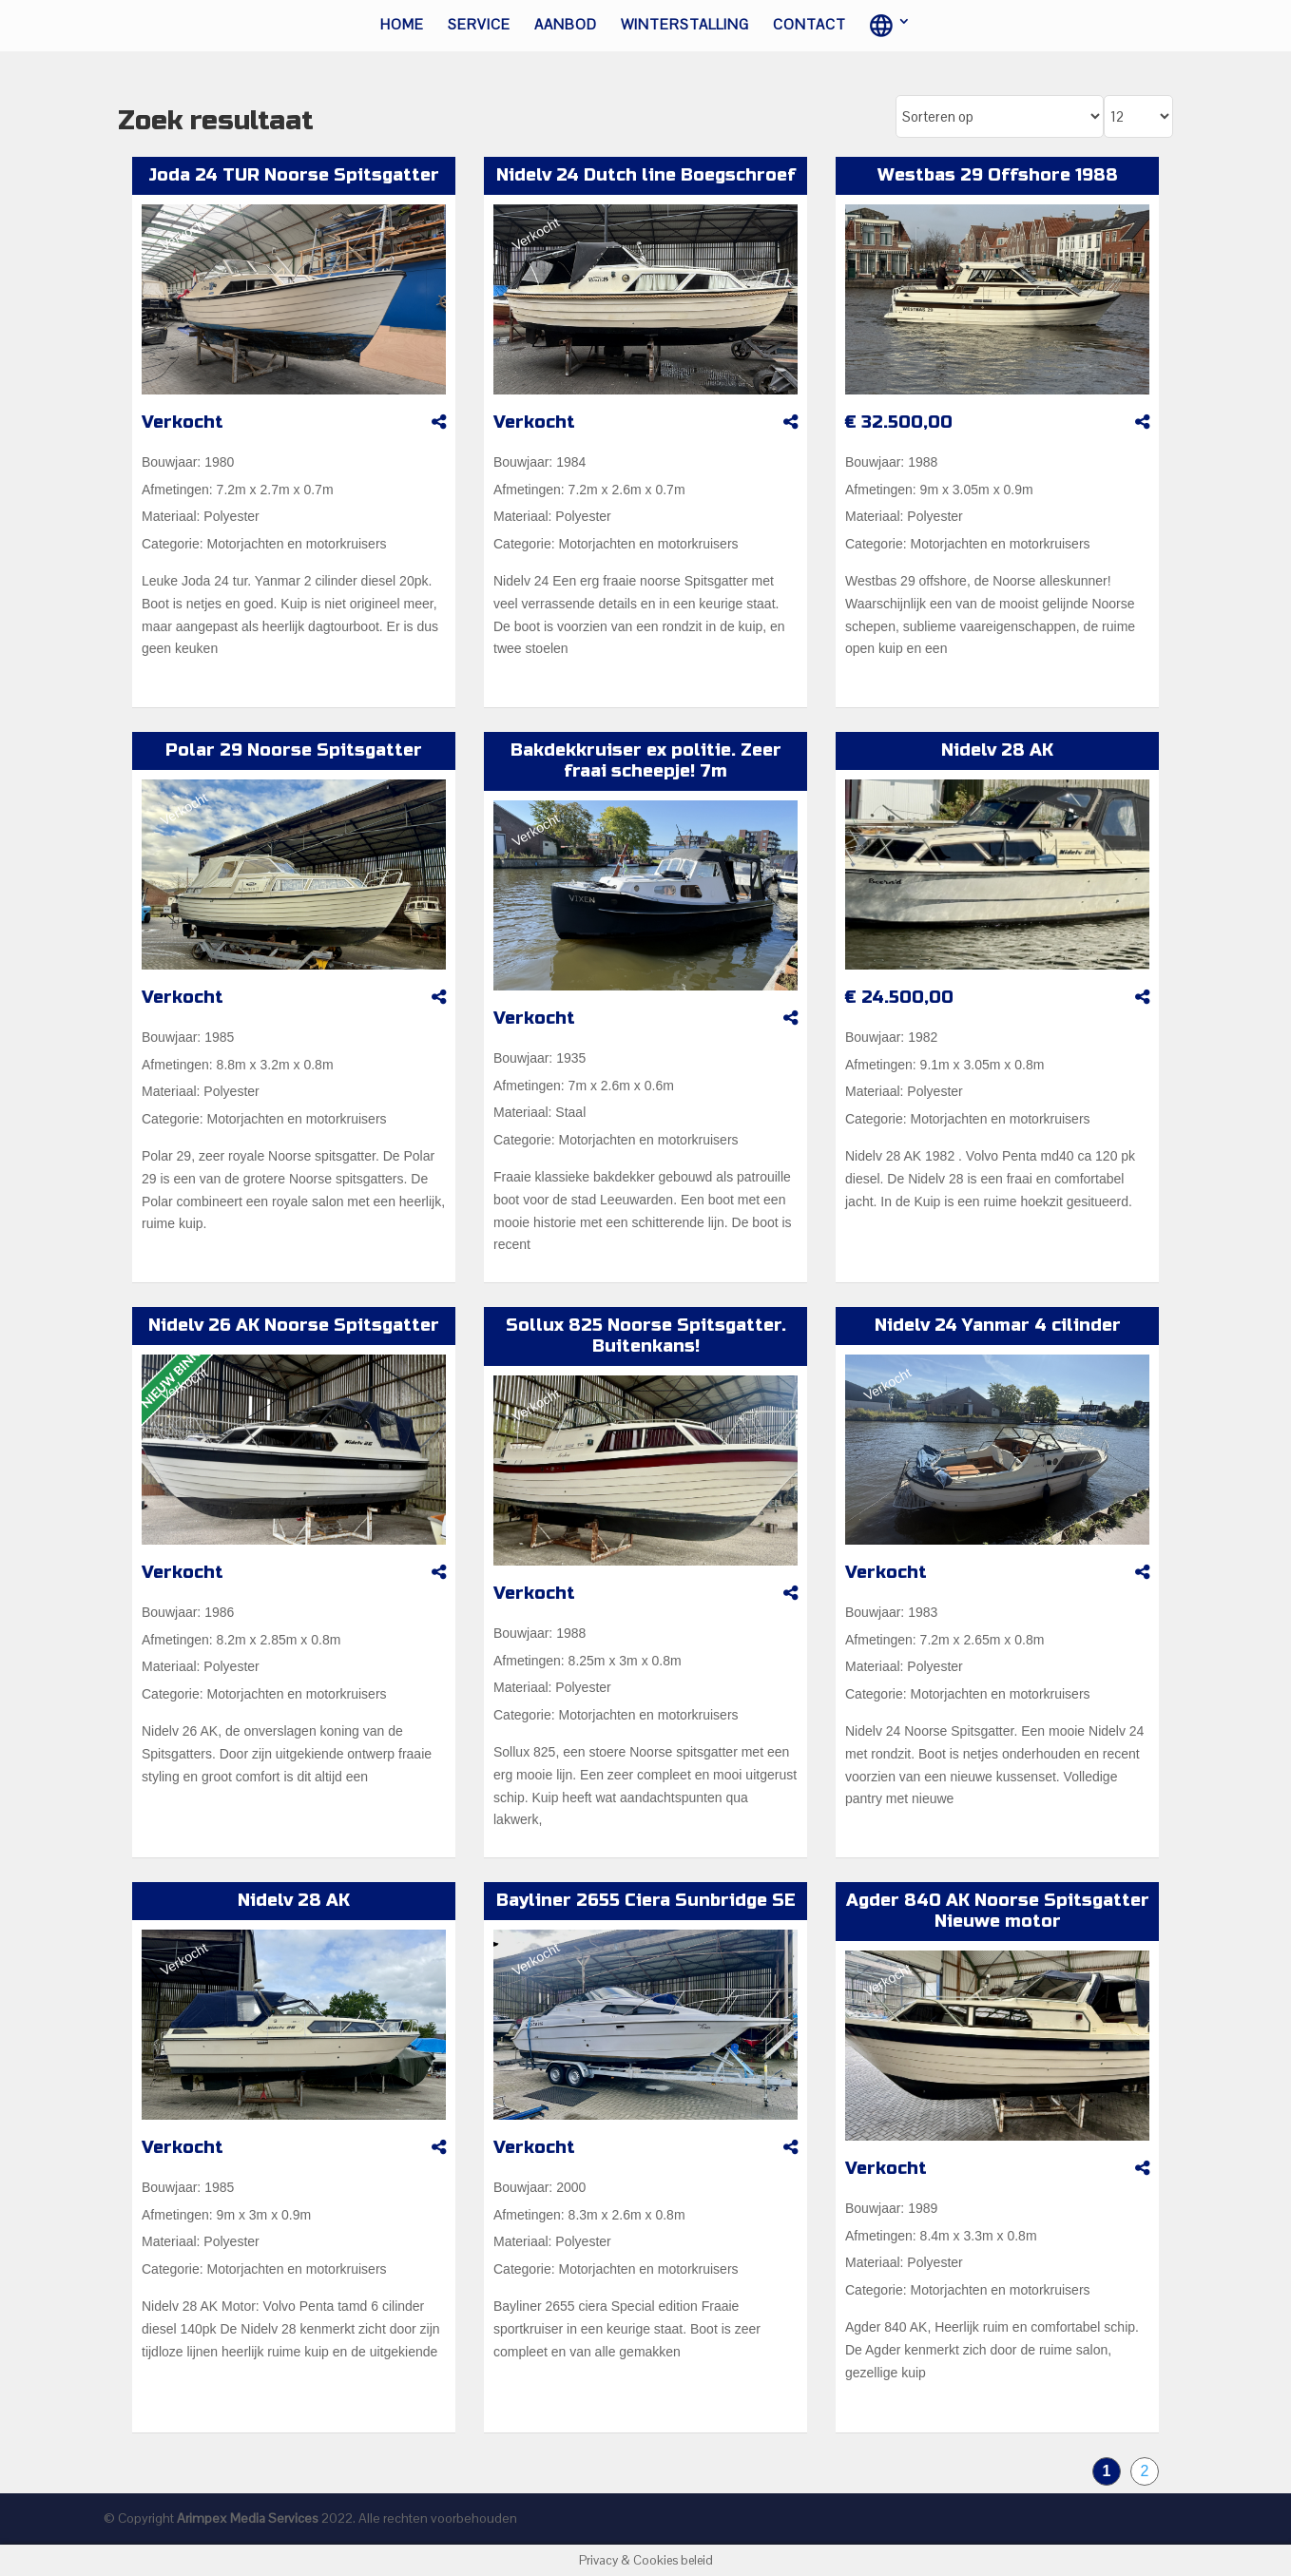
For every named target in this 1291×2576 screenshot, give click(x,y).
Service (479, 25)
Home (402, 25)
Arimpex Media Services (247, 2518)
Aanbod (565, 25)
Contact (809, 25)
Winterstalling (685, 25)
